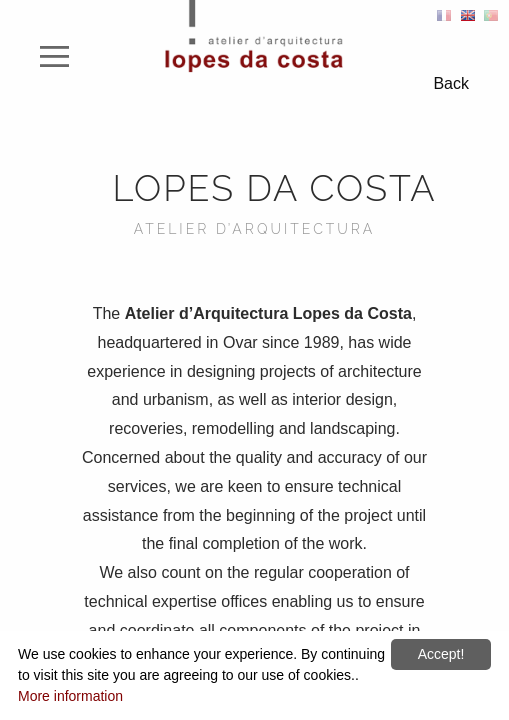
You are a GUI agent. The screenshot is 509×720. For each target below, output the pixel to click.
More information (70, 696)
